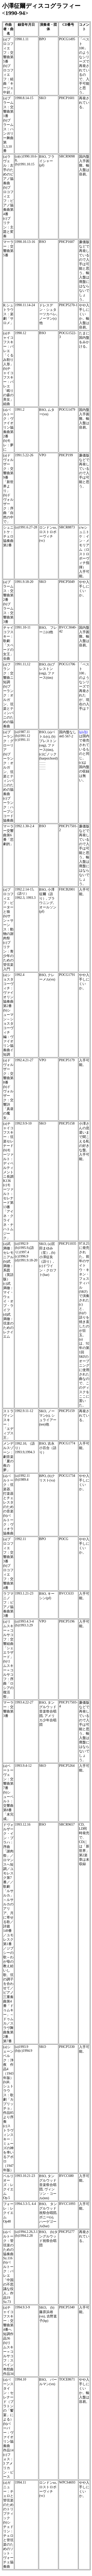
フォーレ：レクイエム (8, 2212)
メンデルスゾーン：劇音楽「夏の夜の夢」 (8, 1457)
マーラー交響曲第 (8, 835)
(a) (81, 732)
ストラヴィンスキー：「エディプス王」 (8, 1424)
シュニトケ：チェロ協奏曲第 (8, 536)
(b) (86, 732)
